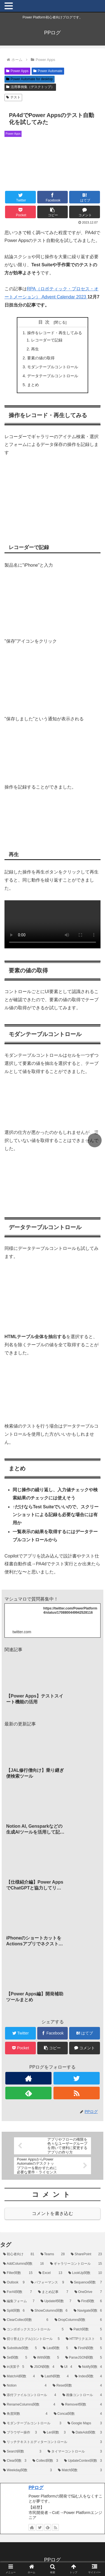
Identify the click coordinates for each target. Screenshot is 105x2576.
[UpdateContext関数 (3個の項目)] (83, 2461)
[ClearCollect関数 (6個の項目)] (26, 2320)
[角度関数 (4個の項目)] (25, 2414)
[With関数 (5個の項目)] (46, 2358)
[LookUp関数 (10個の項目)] (85, 2273)
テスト (13, 97)
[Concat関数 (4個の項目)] (78, 2414)
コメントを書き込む (52, 2213)
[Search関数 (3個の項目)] (22, 2451)
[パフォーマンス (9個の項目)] (47, 2282)
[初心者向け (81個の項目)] (19, 2254)
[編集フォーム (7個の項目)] (19, 2301)
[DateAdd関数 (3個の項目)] (86, 2432)
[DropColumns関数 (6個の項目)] (78, 2320)
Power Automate (47, 71)
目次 (45, 322)
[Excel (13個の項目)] (50, 2273)
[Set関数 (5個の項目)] (15, 2358)
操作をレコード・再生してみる (54, 333)
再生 (35, 349)
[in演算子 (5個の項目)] (14, 2367)
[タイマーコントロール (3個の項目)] (75, 2451)
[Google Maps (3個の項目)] (84, 2423)
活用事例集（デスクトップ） (30, 87)
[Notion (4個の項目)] (25, 2386)
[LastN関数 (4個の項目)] (54, 2376)
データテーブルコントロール (52, 376)
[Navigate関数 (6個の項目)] (87, 2311)
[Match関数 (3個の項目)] (79, 2470)
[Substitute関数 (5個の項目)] (20, 2348)
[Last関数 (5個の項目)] (55, 2348)
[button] (52, 212)
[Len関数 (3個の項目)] (54, 2432)
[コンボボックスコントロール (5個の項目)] (33, 2329)
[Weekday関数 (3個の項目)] (27, 2470)
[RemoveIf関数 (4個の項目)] (81, 2405)
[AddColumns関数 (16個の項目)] (23, 2264)
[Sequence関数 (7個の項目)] (86, 2282)
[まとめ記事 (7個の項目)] (53, 2292)
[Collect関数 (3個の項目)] (45, 2461)
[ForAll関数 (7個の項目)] (17, 2292)
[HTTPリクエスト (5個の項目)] (83, 2339)
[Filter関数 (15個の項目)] (18, 2273)
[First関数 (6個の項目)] (89, 2301)
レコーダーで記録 (46, 340)
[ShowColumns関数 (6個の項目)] (49, 2311)
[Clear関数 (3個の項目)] (15, 2461)
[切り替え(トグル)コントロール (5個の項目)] (31, 2339)
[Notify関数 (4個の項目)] (90, 2367)
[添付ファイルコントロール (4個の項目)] (30, 2395)
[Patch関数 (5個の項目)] (85, 2329)
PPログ (36, 2487)
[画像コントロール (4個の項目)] (82, 2395)
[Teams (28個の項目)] (52, 2254)
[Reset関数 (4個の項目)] (77, 2386)
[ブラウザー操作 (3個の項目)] (20, 2432)
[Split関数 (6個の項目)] (14, 2311)
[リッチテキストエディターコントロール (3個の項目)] (52, 2442)
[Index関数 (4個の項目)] (88, 2376)
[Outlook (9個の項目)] (14, 2282)
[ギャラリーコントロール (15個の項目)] (76, 2264)
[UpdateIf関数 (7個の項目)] (56, 2301)
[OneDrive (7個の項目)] (88, 2292)
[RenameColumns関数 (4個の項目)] (29, 2405)
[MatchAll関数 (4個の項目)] (19, 2376)
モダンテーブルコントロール (52, 367)
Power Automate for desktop (29, 79)
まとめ (33, 385)
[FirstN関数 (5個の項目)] (88, 2348)
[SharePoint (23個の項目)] (86, 2254)
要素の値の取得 (41, 358)
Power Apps (17, 71)
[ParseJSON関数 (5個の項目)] (83, 2358)
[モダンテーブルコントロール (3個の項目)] (32, 2423)
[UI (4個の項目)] (66, 2367)
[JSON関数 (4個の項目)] (42, 2367)
